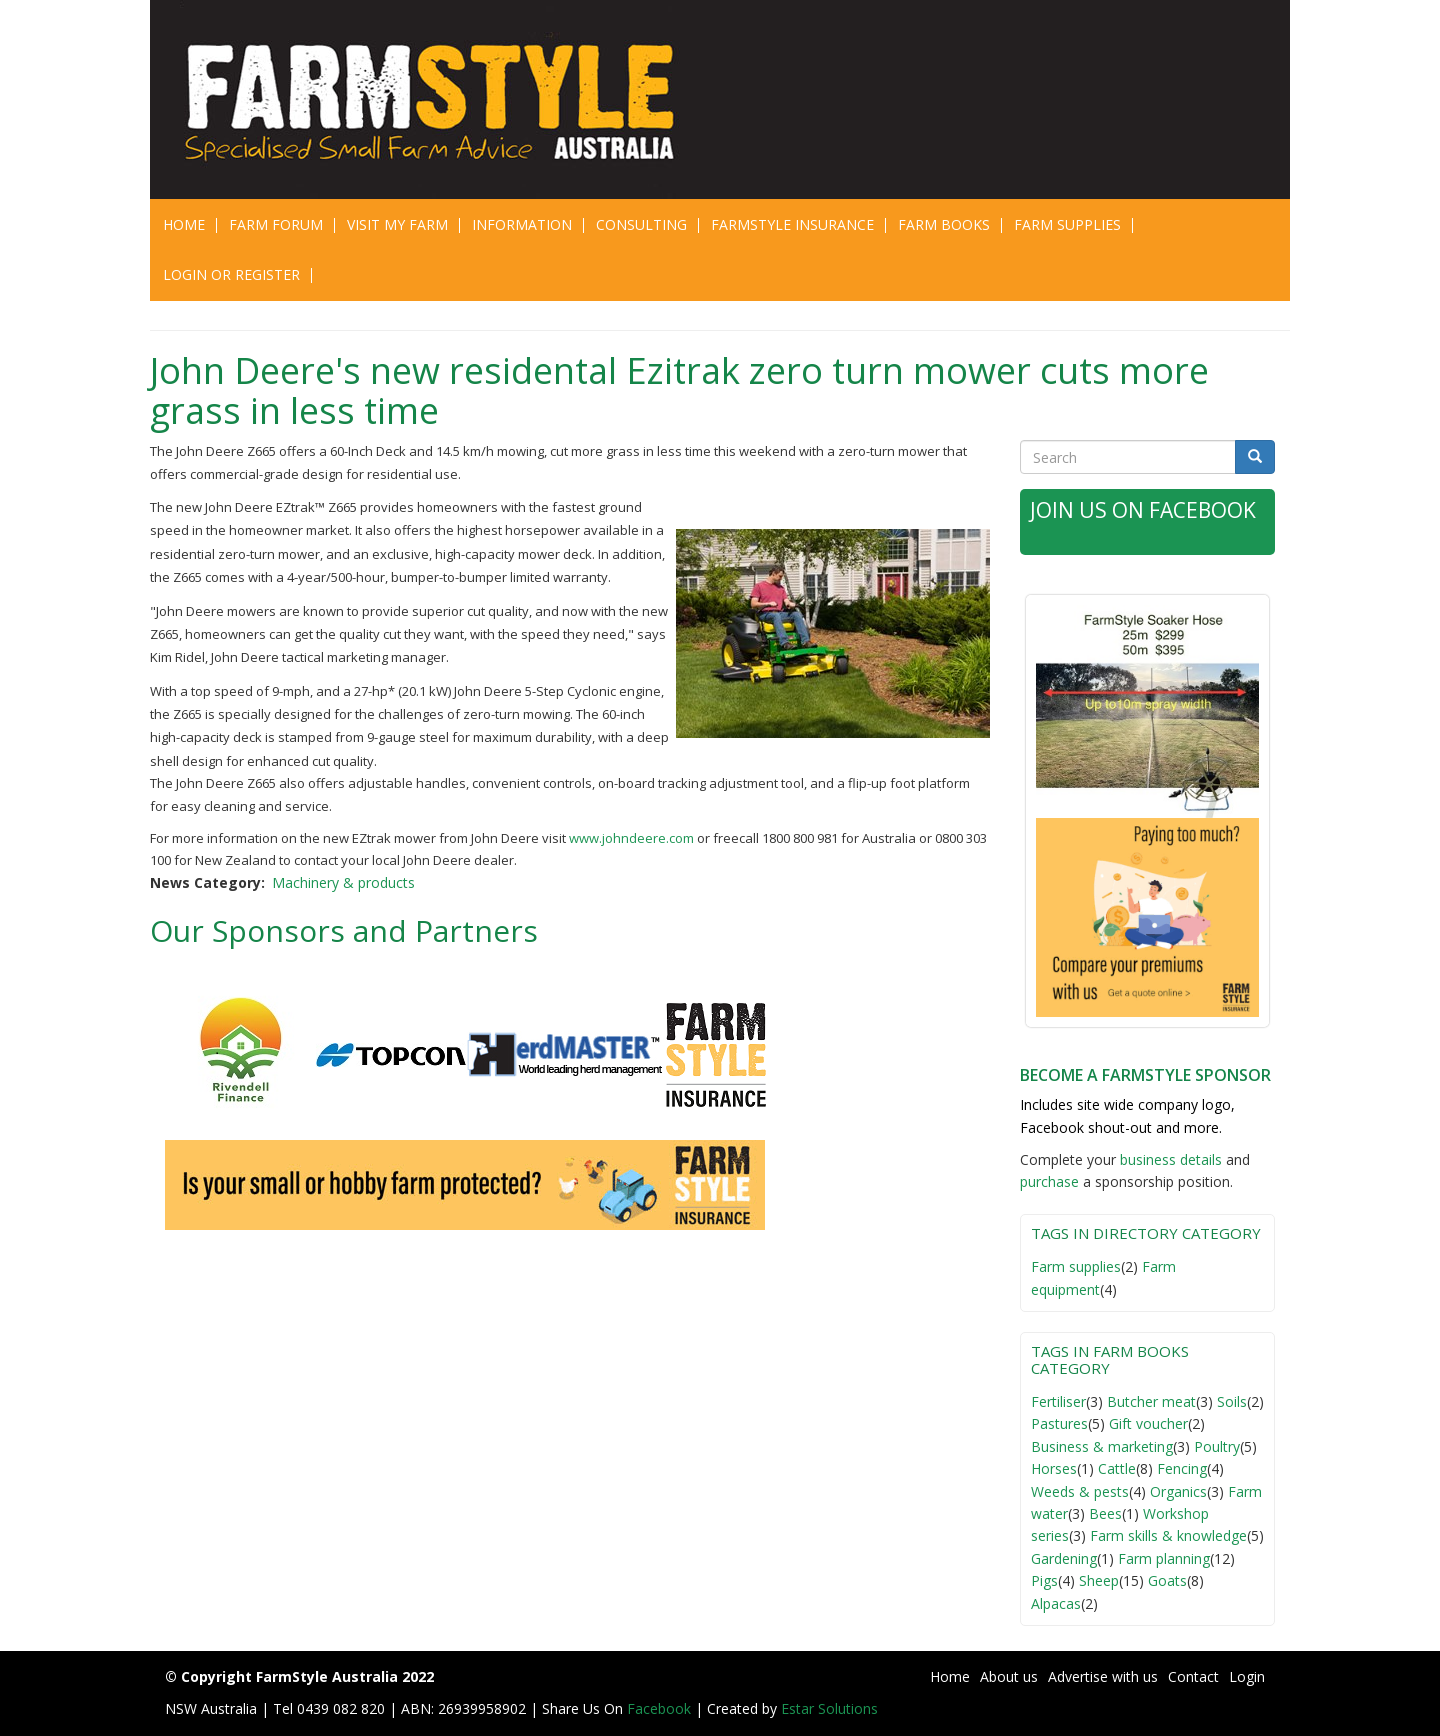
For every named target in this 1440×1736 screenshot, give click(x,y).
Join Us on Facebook (1143, 510)
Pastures (1059, 1423)
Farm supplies (1076, 1266)
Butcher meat (1151, 1401)
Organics (1178, 1491)
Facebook (661, 1708)
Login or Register (231, 274)
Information (522, 224)
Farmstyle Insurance (792, 224)
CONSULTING (641, 224)
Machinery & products (343, 882)
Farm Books (944, 224)
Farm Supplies (1067, 224)
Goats (1167, 1580)
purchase (1049, 1181)
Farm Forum (276, 224)
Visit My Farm (397, 224)
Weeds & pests (1080, 1491)
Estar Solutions (829, 1708)
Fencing (1182, 1468)
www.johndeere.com (631, 838)
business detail (1167, 1159)
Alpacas (1056, 1603)
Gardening (1064, 1558)
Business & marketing (1102, 1446)
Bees (1105, 1513)
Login (1247, 1676)
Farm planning (1164, 1558)
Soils (1232, 1401)
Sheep (1099, 1580)
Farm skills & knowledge (1168, 1535)
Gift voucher (1148, 1423)
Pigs (1044, 1580)
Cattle (1117, 1468)
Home (184, 224)
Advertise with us (1103, 1676)
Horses (1054, 1468)
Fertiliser (1058, 1401)
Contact (1193, 1676)
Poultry (1217, 1446)
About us (1009, 1676)
